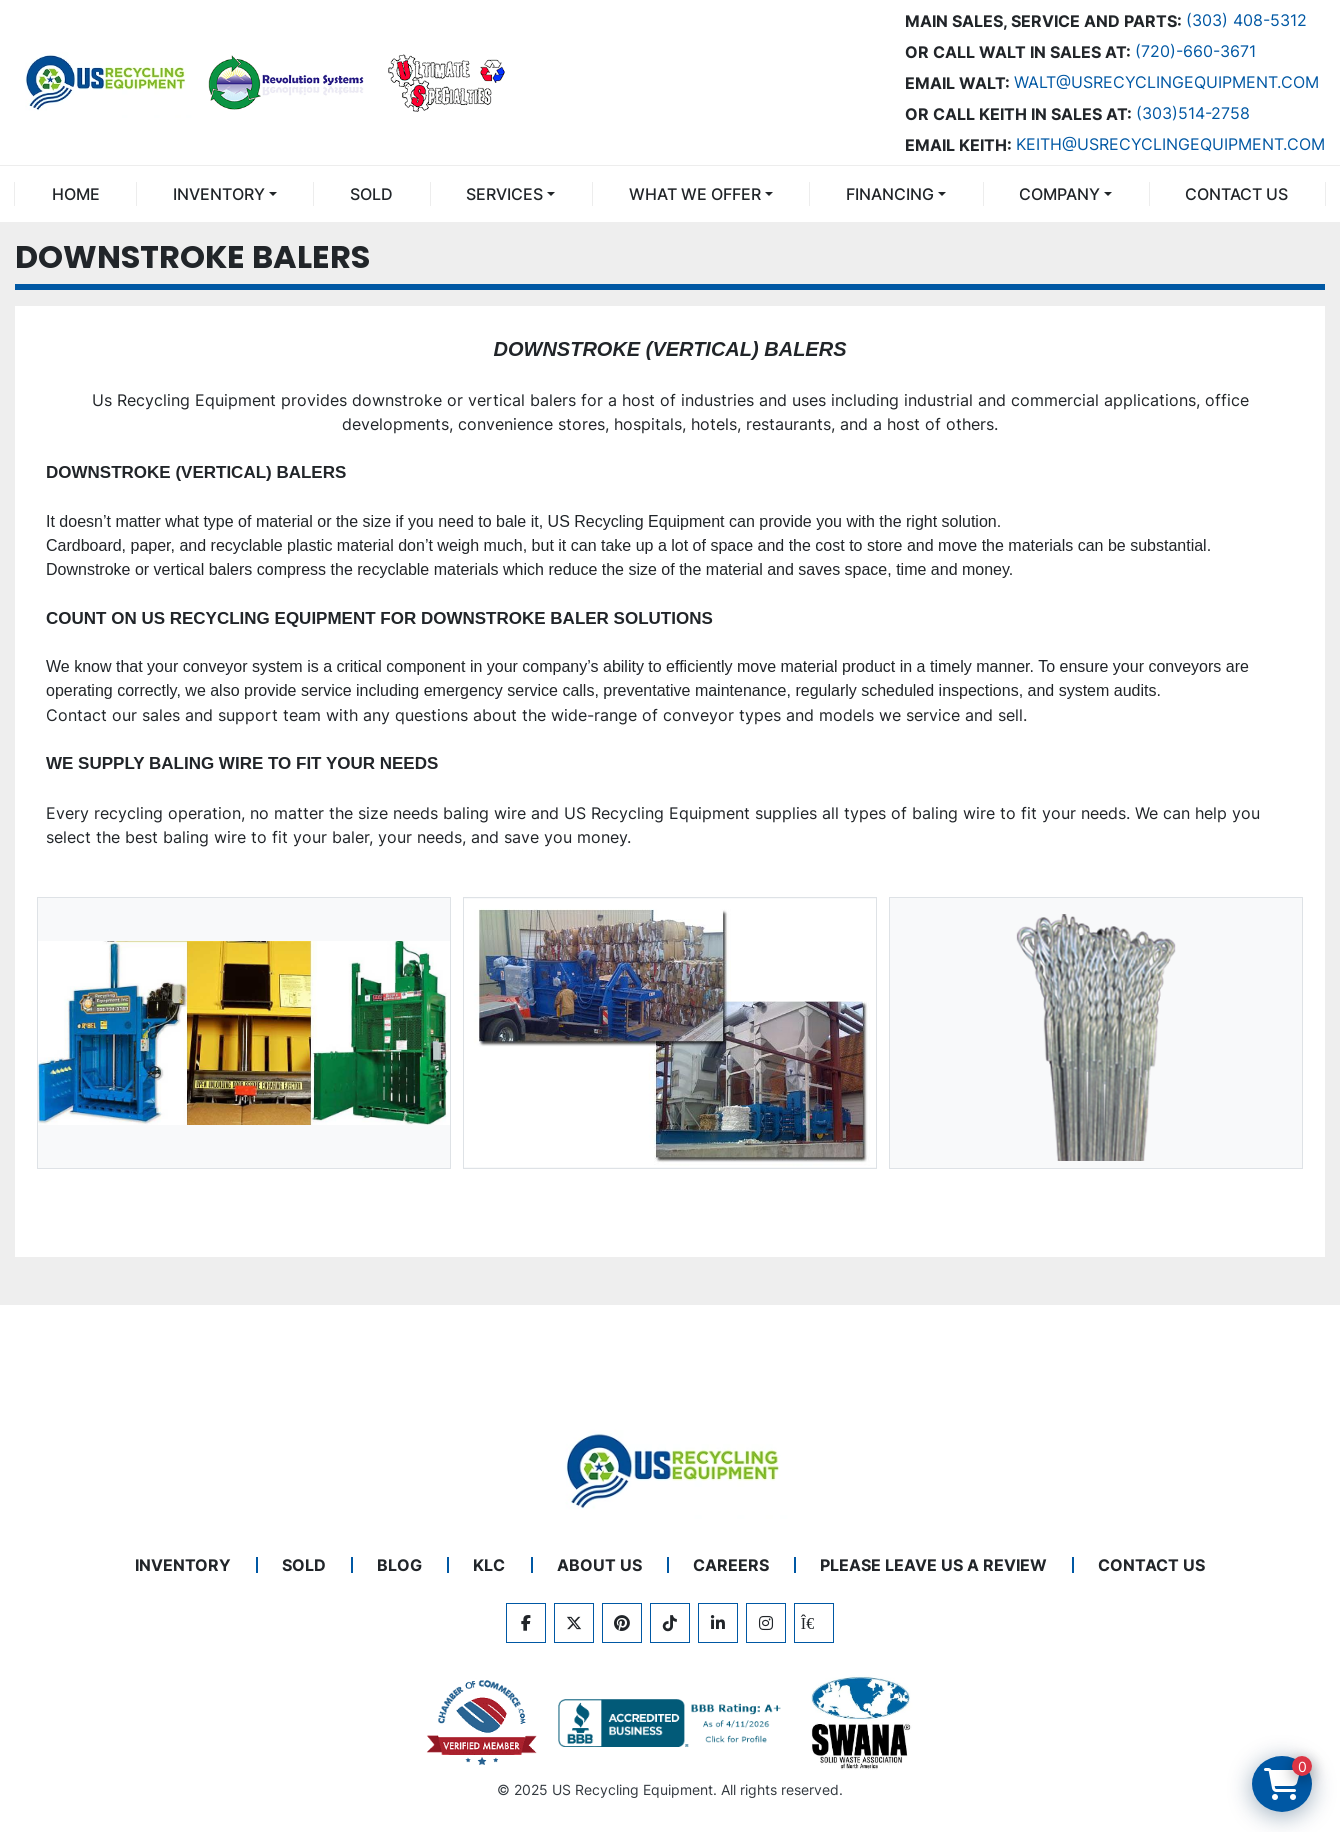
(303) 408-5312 (1246, 20)
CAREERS (731, 1565)
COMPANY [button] (1059, 194)
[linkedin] (718, 1623)
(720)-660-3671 (1195, 51)
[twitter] (574, 1623)
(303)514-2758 (1193, 113)
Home (76, 194)
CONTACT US (1236, 194)
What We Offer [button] (695, 194)
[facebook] (526, 1623)
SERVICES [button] (504, 194)
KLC (489, 1565)
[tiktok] (670, 1623)
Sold (371, 194)
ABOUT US (599, 1565)
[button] (224, 194)
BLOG (399, 1565)
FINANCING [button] (890, 194)
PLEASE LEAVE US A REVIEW (933, 1565)
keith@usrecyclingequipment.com (1170, 144)
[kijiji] (814, 1623)
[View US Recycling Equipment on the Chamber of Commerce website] (482, 1723)
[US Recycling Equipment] (670, 1469)
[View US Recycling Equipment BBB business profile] (673, 1723)
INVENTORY (219, 194)
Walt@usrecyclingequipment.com (1166, 82)
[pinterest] (622, 1623)
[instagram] (766, 1623)
